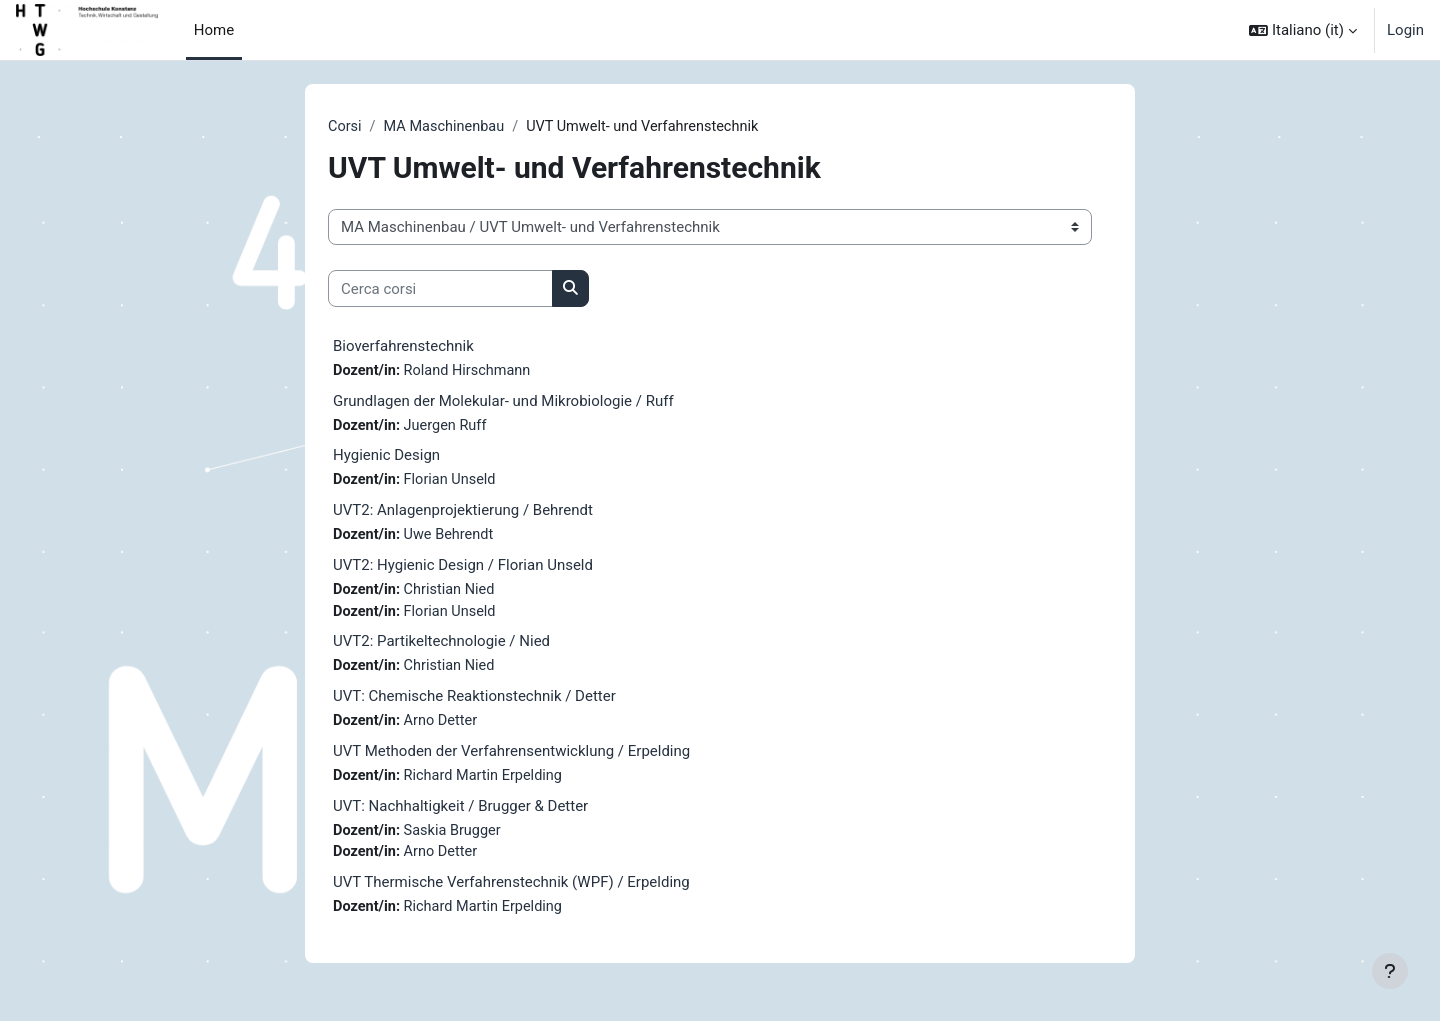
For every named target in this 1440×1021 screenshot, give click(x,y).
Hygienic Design (386, 458)
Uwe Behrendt (452, 538)
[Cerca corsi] (440, 289)
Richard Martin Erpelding (488, 783)
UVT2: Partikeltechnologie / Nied (441, 647)
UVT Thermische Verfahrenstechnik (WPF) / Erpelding (511, 891)
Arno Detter (444, 727)
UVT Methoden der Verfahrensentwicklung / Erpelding (511, 758)
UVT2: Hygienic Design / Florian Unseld (463, 569)
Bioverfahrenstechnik (403, 347)
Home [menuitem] (214, 30)
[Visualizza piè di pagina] (1390, 971)
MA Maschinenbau (447, 127)
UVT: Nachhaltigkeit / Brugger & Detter (460, 813)
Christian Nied (453, 594)
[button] (1303, 30)
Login (1405, 30)
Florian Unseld (453, 483)
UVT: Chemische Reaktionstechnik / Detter (474, 702)
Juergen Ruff (449, 427)
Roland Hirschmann (471, 372)
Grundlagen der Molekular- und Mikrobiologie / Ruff (503, 402)
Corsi (345, 127)
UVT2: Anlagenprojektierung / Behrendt (463, 513)
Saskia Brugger (456, 838)
